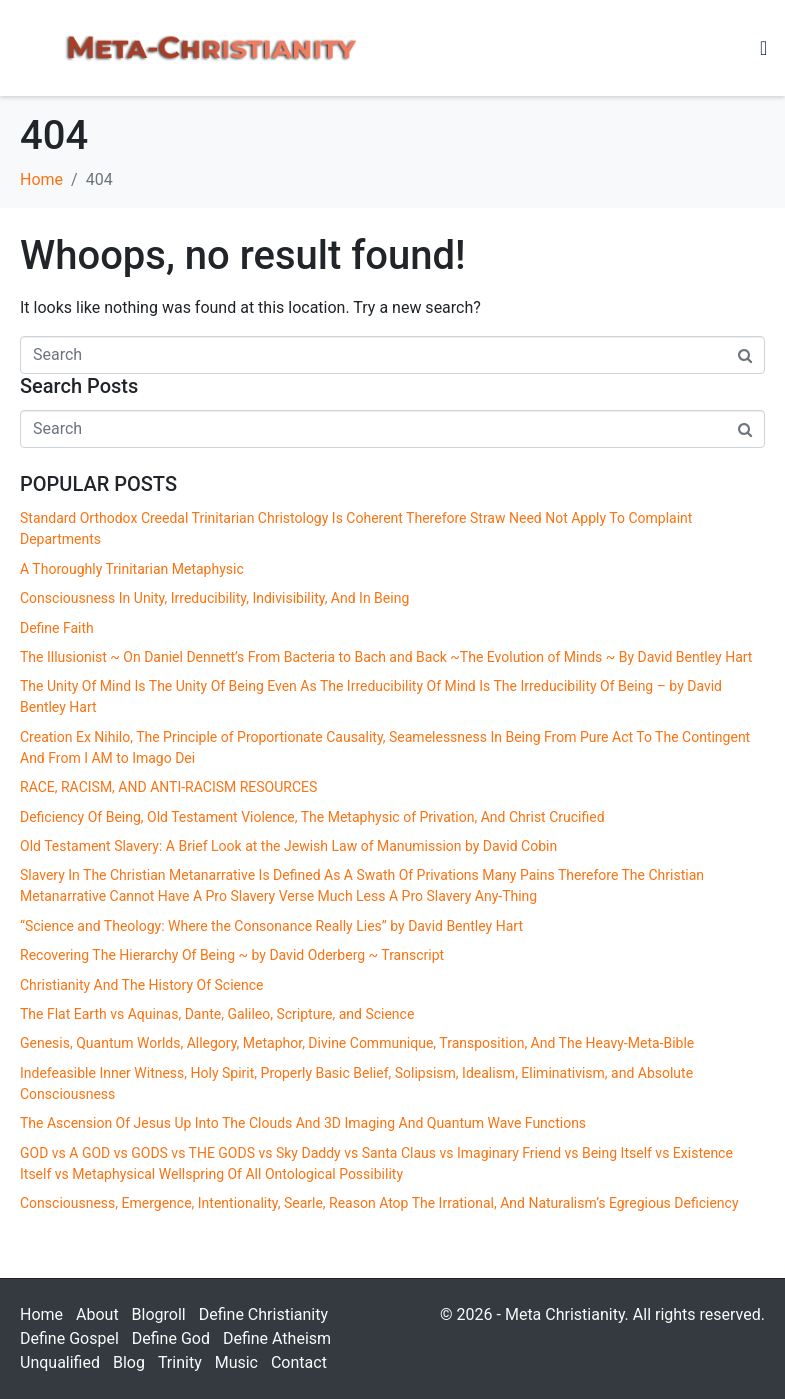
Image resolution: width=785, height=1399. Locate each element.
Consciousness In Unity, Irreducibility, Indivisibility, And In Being (214, 598)
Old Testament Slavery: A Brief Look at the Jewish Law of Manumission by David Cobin (288, 846)
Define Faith (57, 628)
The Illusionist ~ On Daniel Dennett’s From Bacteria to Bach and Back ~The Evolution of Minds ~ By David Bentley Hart (386, 657)
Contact (299, 1362)
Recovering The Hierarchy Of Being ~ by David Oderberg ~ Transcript (232, 955)
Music (236, 1362)
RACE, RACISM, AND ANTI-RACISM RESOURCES (168, 787)
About (97, 1314)
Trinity (180, 1362)
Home (41, 1314)
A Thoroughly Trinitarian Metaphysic (132, 569)
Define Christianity (263, 1314)
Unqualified (60, 1362)
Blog (129, 1362)
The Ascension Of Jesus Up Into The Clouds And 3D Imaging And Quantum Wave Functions (303, 1123)
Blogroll (159, 1314)
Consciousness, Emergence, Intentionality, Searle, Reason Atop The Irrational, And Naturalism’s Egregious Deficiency (379, 1203)
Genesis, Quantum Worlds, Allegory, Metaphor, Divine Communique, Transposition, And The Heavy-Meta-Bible (357, 1043)
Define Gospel (69, 1338)
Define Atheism (277, 1338)
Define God (171, 1338)
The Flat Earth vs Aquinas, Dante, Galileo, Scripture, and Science (220, 1014)
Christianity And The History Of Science (141, 985)
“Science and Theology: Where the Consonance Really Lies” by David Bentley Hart (271, 926)
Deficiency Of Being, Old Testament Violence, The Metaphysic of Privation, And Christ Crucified (312, 817)
